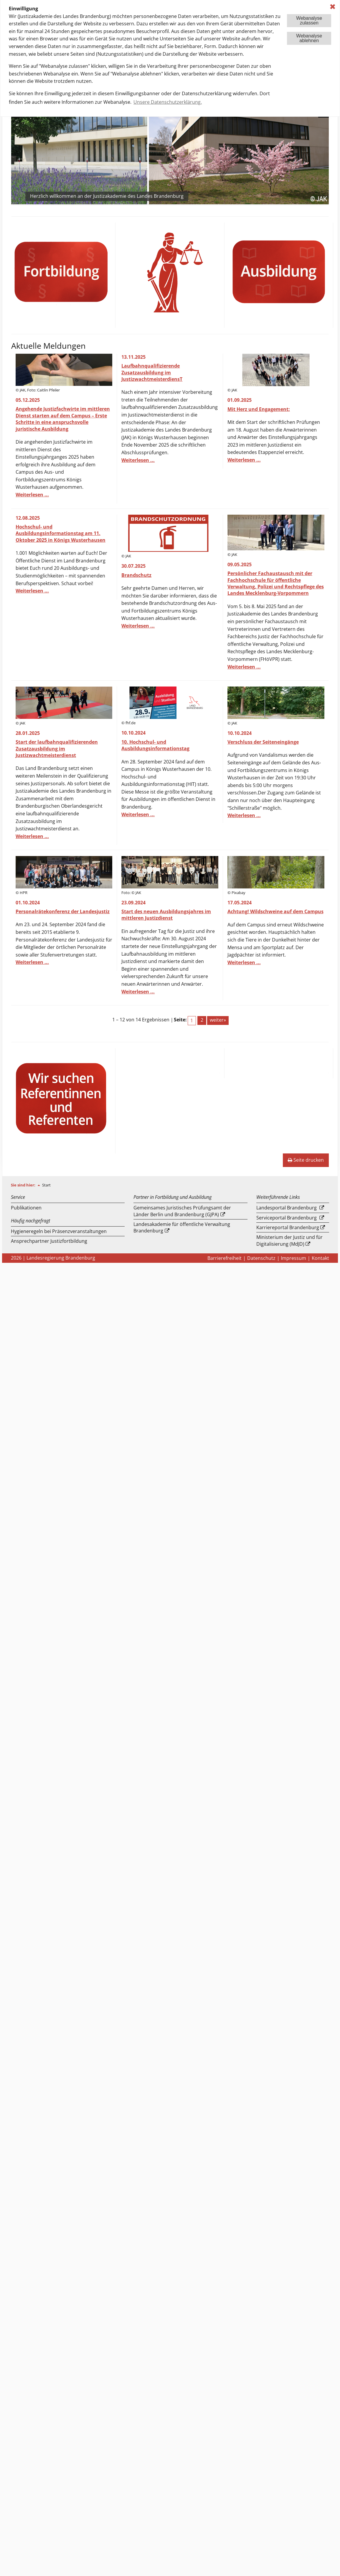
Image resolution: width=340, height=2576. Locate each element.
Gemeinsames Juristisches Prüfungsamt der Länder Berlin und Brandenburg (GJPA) (182, 1210)
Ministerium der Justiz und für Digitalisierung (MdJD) (289, 1240)
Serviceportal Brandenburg (286, 1217)
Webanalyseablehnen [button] (309, 38)
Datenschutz (261, 1258)
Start (46, 1185)
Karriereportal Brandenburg (287, 1227)
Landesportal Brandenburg (286, 1207)
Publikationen (26, 1207)
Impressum (293, 1258)
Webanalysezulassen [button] (309, 20)
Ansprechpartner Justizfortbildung (49, 1241)
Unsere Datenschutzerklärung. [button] (167, 102)
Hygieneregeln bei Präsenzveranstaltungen (59, 1231)
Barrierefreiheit (224, 1258)
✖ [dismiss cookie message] (332, 6)
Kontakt (320, 1258)
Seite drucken (306, 1160)
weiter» (218, 1020)
